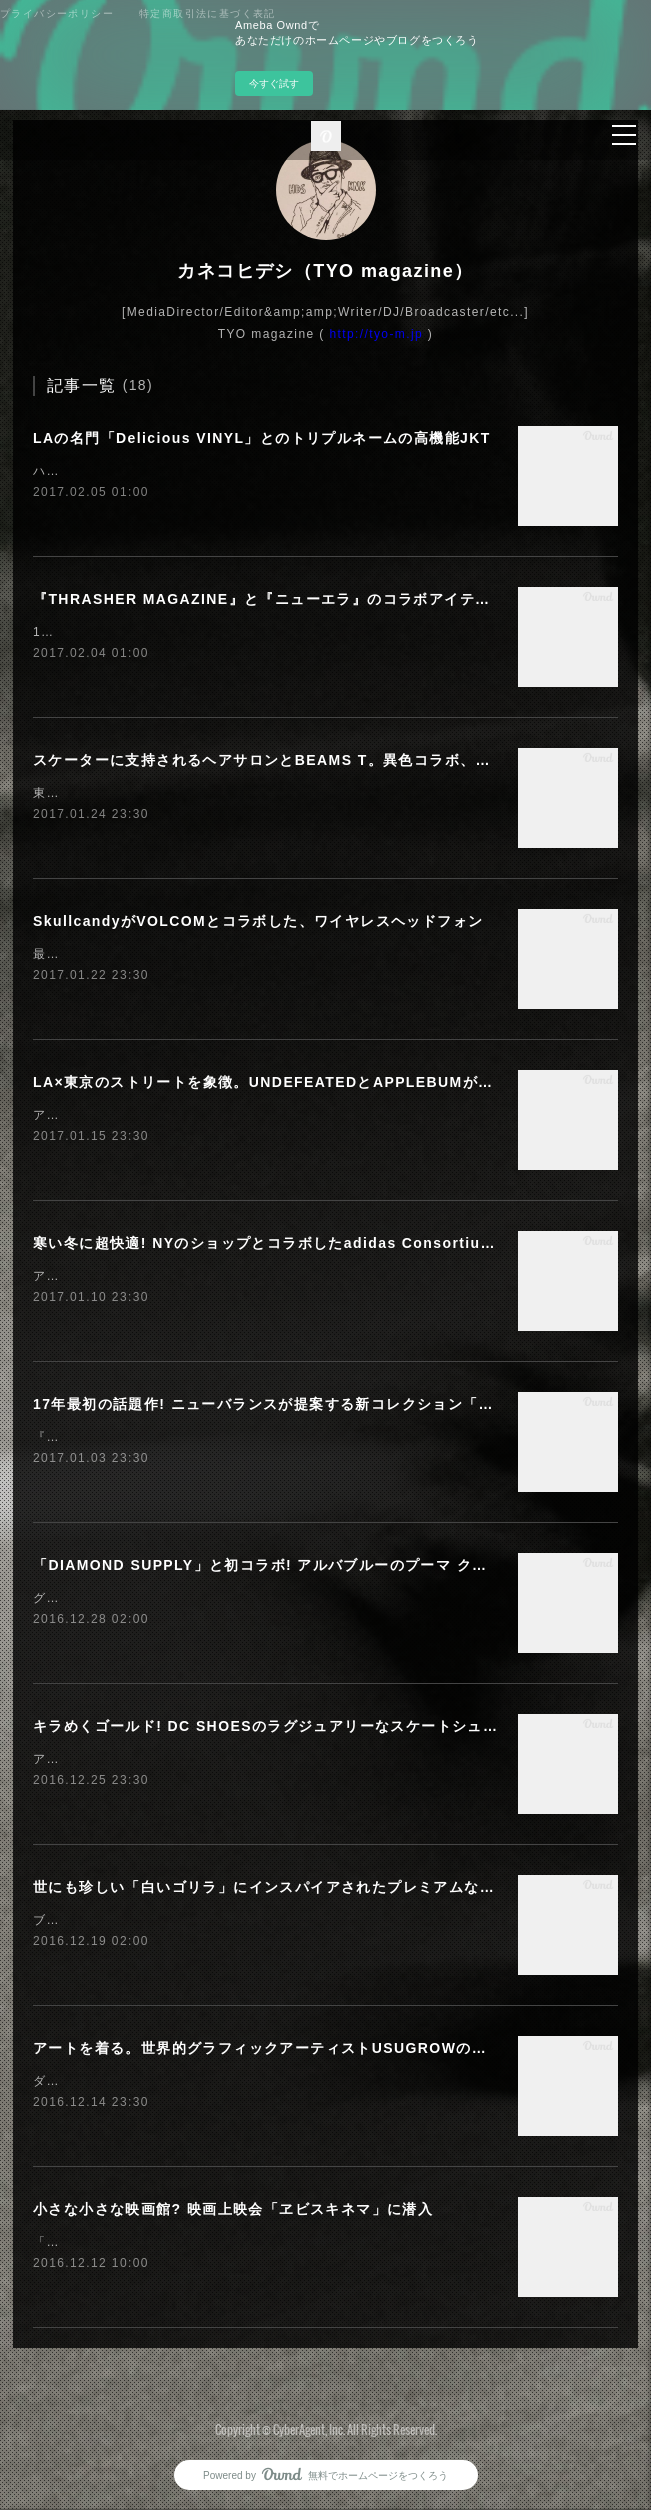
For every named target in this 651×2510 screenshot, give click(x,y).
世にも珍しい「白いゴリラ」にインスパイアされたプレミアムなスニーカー (295, 1887)
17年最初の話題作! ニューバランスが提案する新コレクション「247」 (277, 1404)
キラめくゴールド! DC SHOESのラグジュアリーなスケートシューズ (273, 1726)
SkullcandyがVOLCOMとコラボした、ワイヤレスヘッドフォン (258, 921)
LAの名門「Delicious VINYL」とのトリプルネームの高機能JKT (262, 438)
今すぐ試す (274, 83)
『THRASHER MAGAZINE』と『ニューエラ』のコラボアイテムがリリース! (303, 599)
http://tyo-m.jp (376, 334)
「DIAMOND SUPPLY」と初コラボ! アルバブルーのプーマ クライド (275, 1565)
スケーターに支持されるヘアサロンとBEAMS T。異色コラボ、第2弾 (274, 760)
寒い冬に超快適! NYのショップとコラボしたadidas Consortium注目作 (287, 1243)
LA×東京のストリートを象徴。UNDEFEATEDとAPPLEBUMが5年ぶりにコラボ (314, 1082)
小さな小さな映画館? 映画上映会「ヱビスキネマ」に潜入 (233, 2209)
